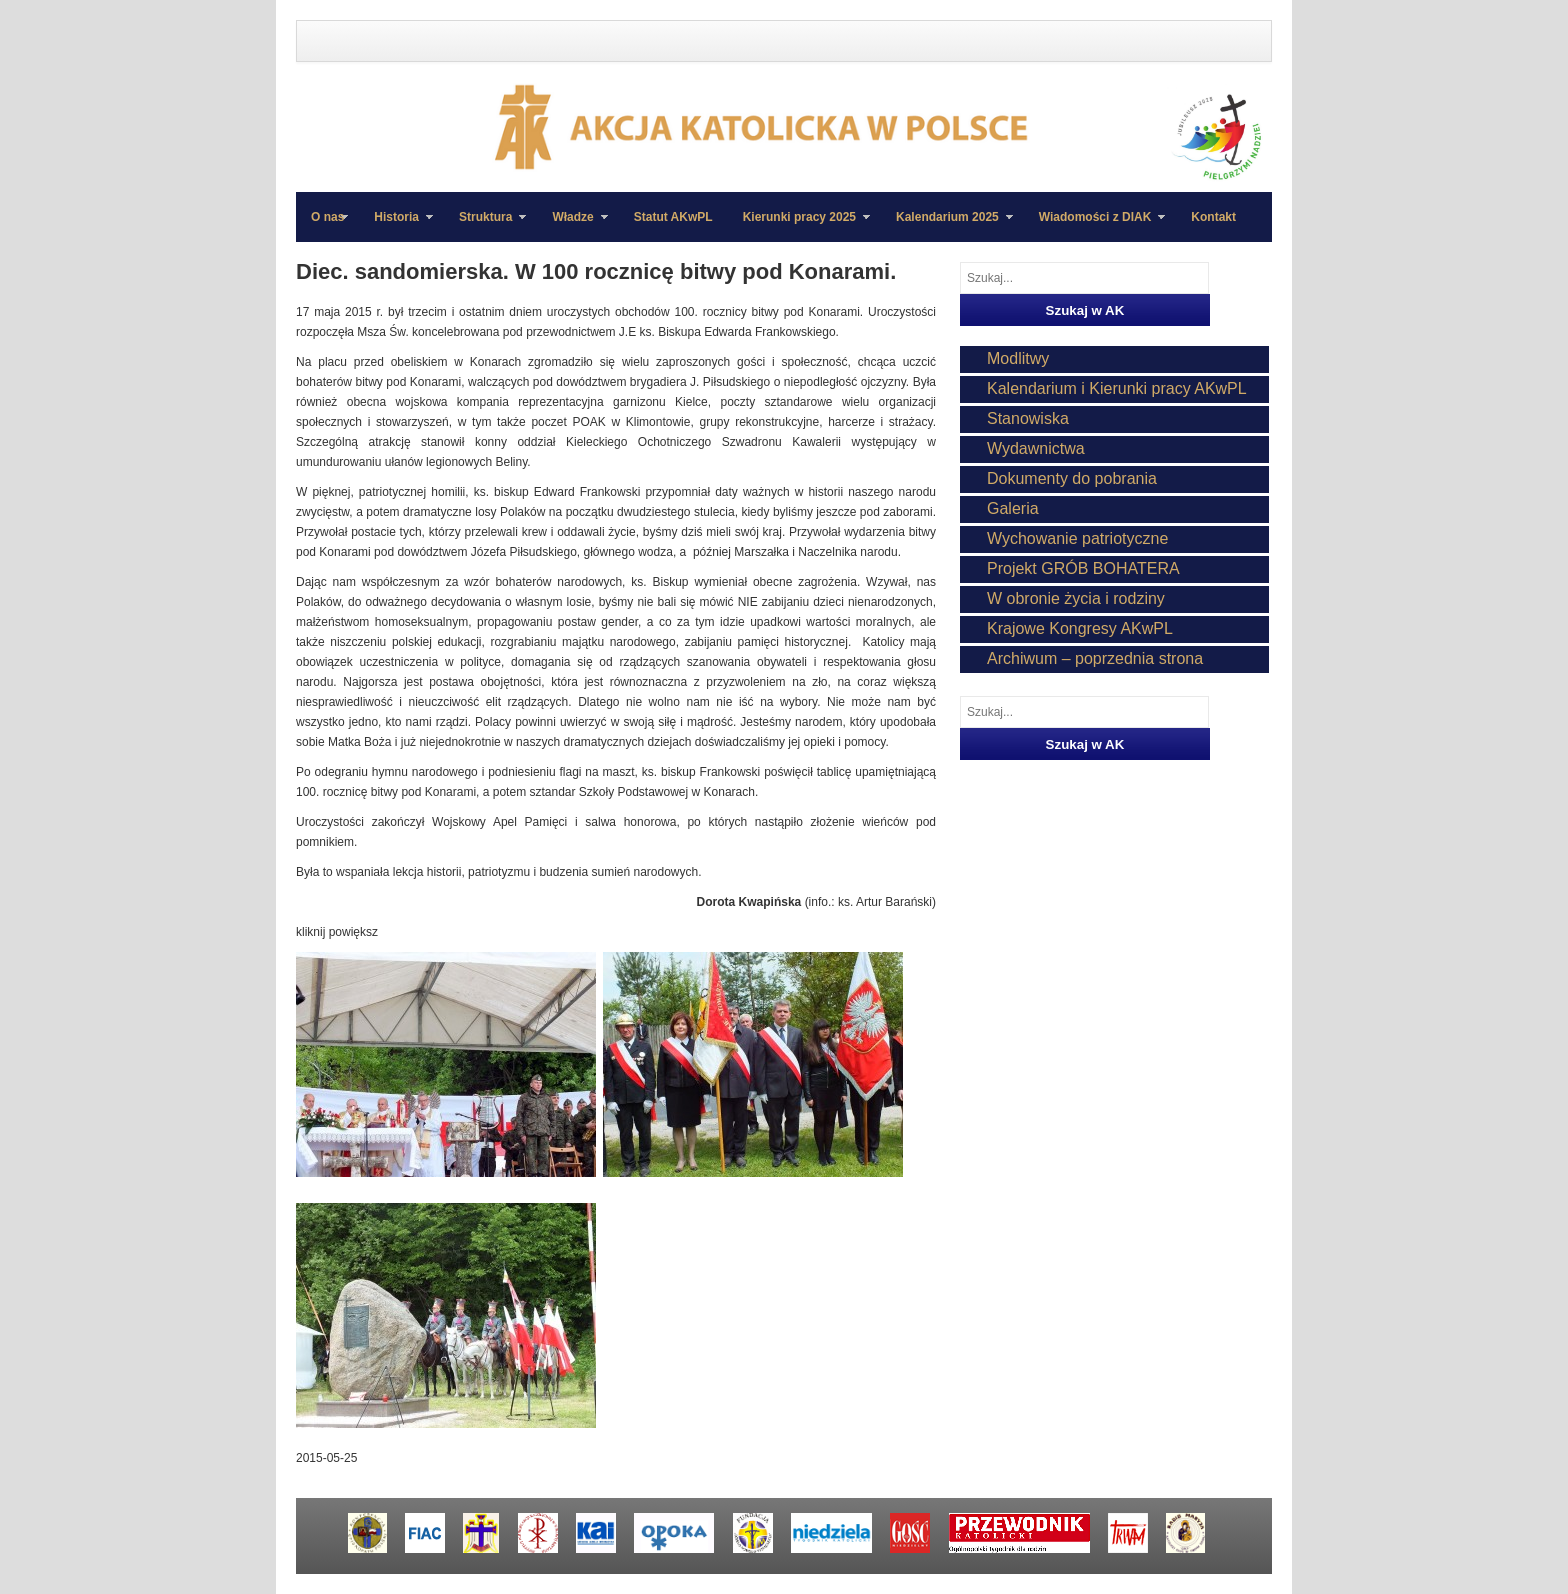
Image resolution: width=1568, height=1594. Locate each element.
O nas (327, 217)
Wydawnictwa (1036, 448)
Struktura (485, 226)
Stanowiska (1028, 418)
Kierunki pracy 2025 (799, 226)
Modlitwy (1018, 358)
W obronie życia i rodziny (1076, 598)
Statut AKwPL (673, 217)
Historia (396, 226)
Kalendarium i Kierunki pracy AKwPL (1117, 388)
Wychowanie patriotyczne (1077, 538)
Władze (572, 226)
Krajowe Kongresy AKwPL (1080, 628)
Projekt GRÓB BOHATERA (1083, 568)
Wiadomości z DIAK (1095, 226)
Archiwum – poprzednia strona (1095, 658)
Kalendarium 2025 (947, 226)
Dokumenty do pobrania (1072, 478)
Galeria (1013, 508)
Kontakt (1213, 217)
